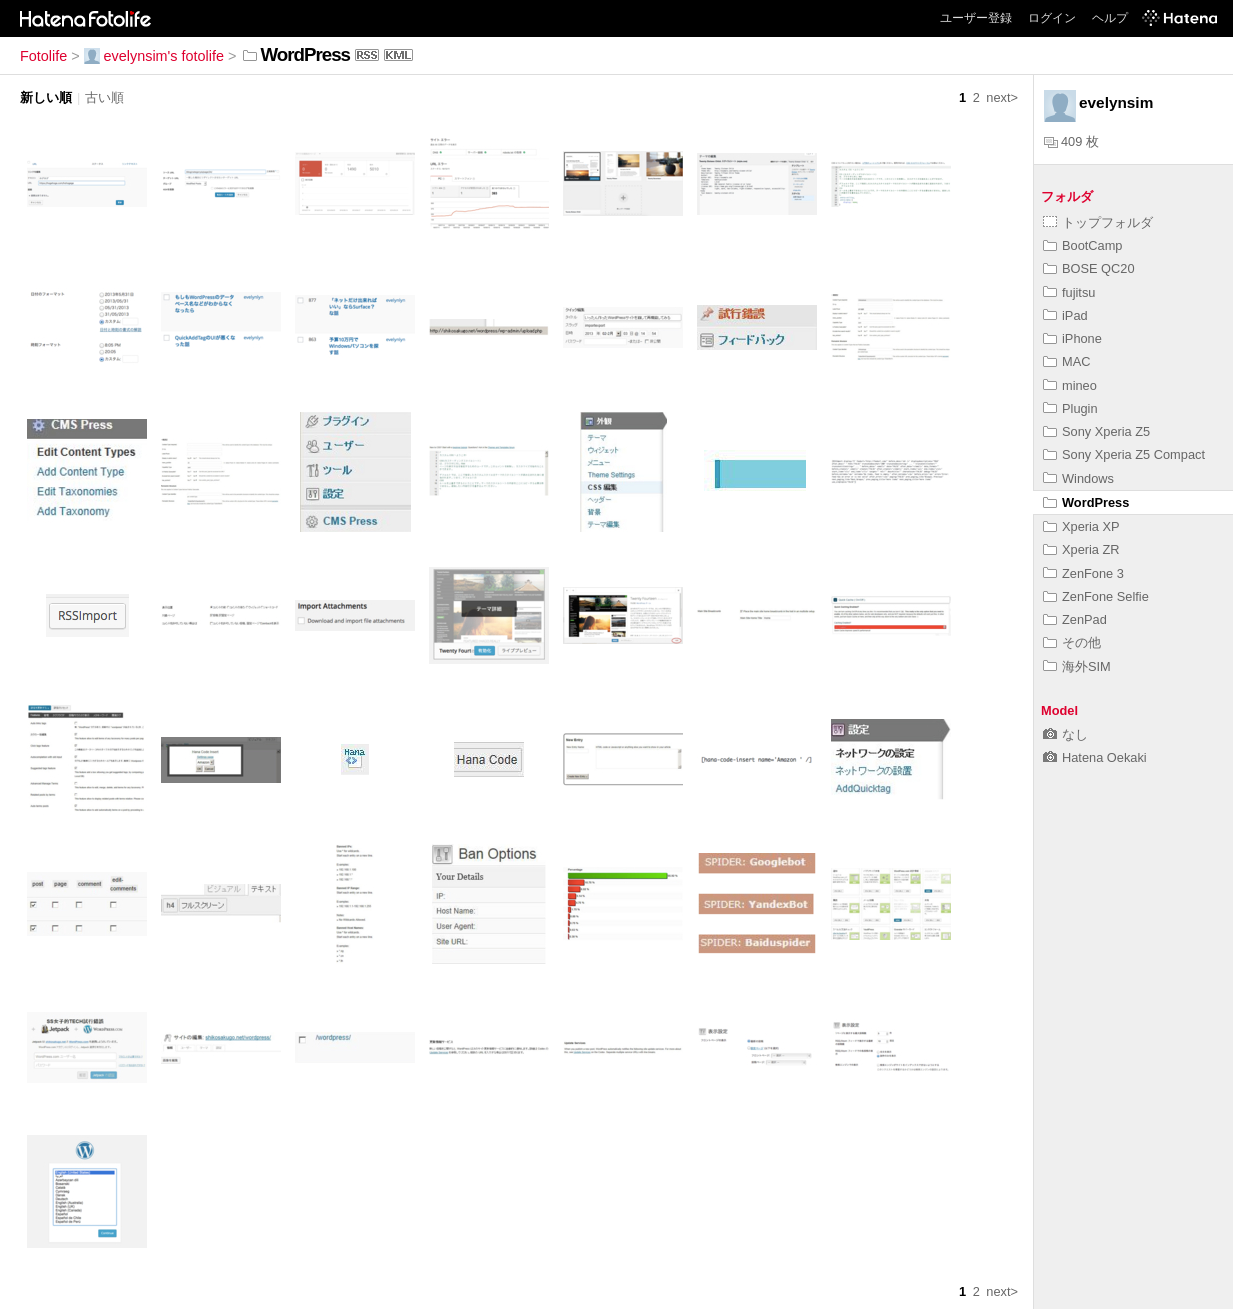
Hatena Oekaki (1095, 757)
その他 (1072, 642)
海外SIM (1077, 666)
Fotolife (43, 56)
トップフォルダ (1098, 222)
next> (1002, 97)
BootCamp (1082, 245)
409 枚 (1071, 141)
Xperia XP (1081, 526)
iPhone (1072, 338)
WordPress (1086, 502)
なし (1065, 734)
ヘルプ (1110, 18)
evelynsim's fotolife (154, 56)
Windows (1078, 478)
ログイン (1052, 18)
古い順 (104, 97)
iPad (1065, 315)
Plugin (1070, 408)
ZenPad (1075, 619)
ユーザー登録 (976, 18)
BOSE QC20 (1089, 268)
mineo (1070, 385)
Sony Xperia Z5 (1096, 431)
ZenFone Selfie (1096, 596)
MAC (1066, 361)
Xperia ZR (1081, 549)
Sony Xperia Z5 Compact (1124, 454)
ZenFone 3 (1083, 573)
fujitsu (1069, 292)
